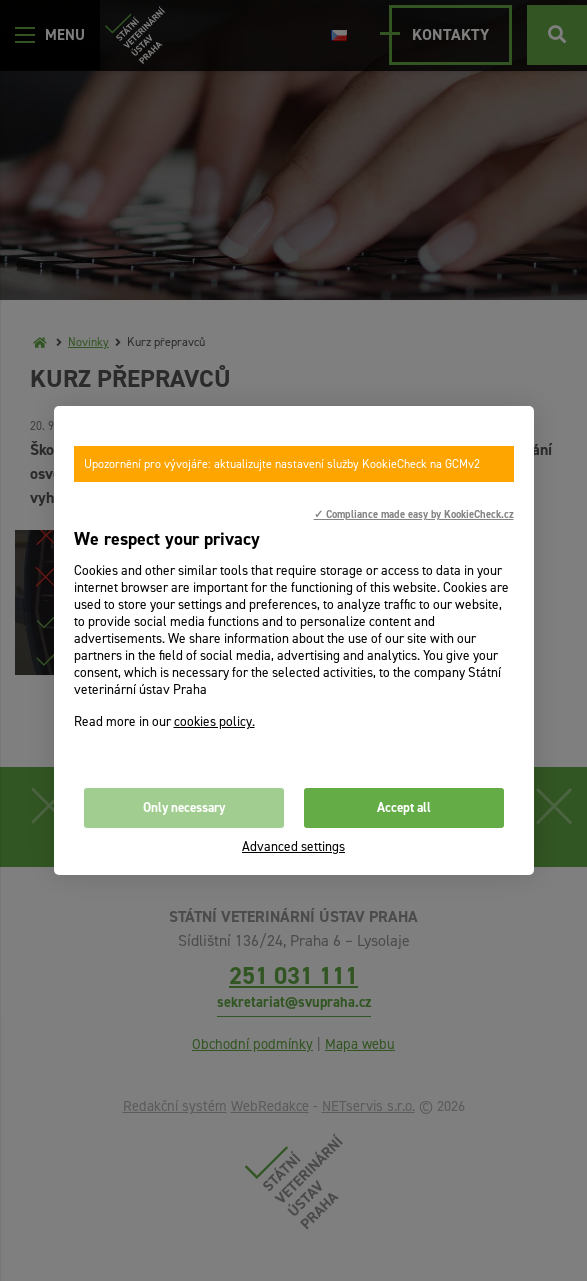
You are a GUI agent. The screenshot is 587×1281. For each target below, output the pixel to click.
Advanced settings (293, 846)
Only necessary (184, 807)
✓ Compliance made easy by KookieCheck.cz (414, 514)
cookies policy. (214, 721)
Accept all (404, 807)
